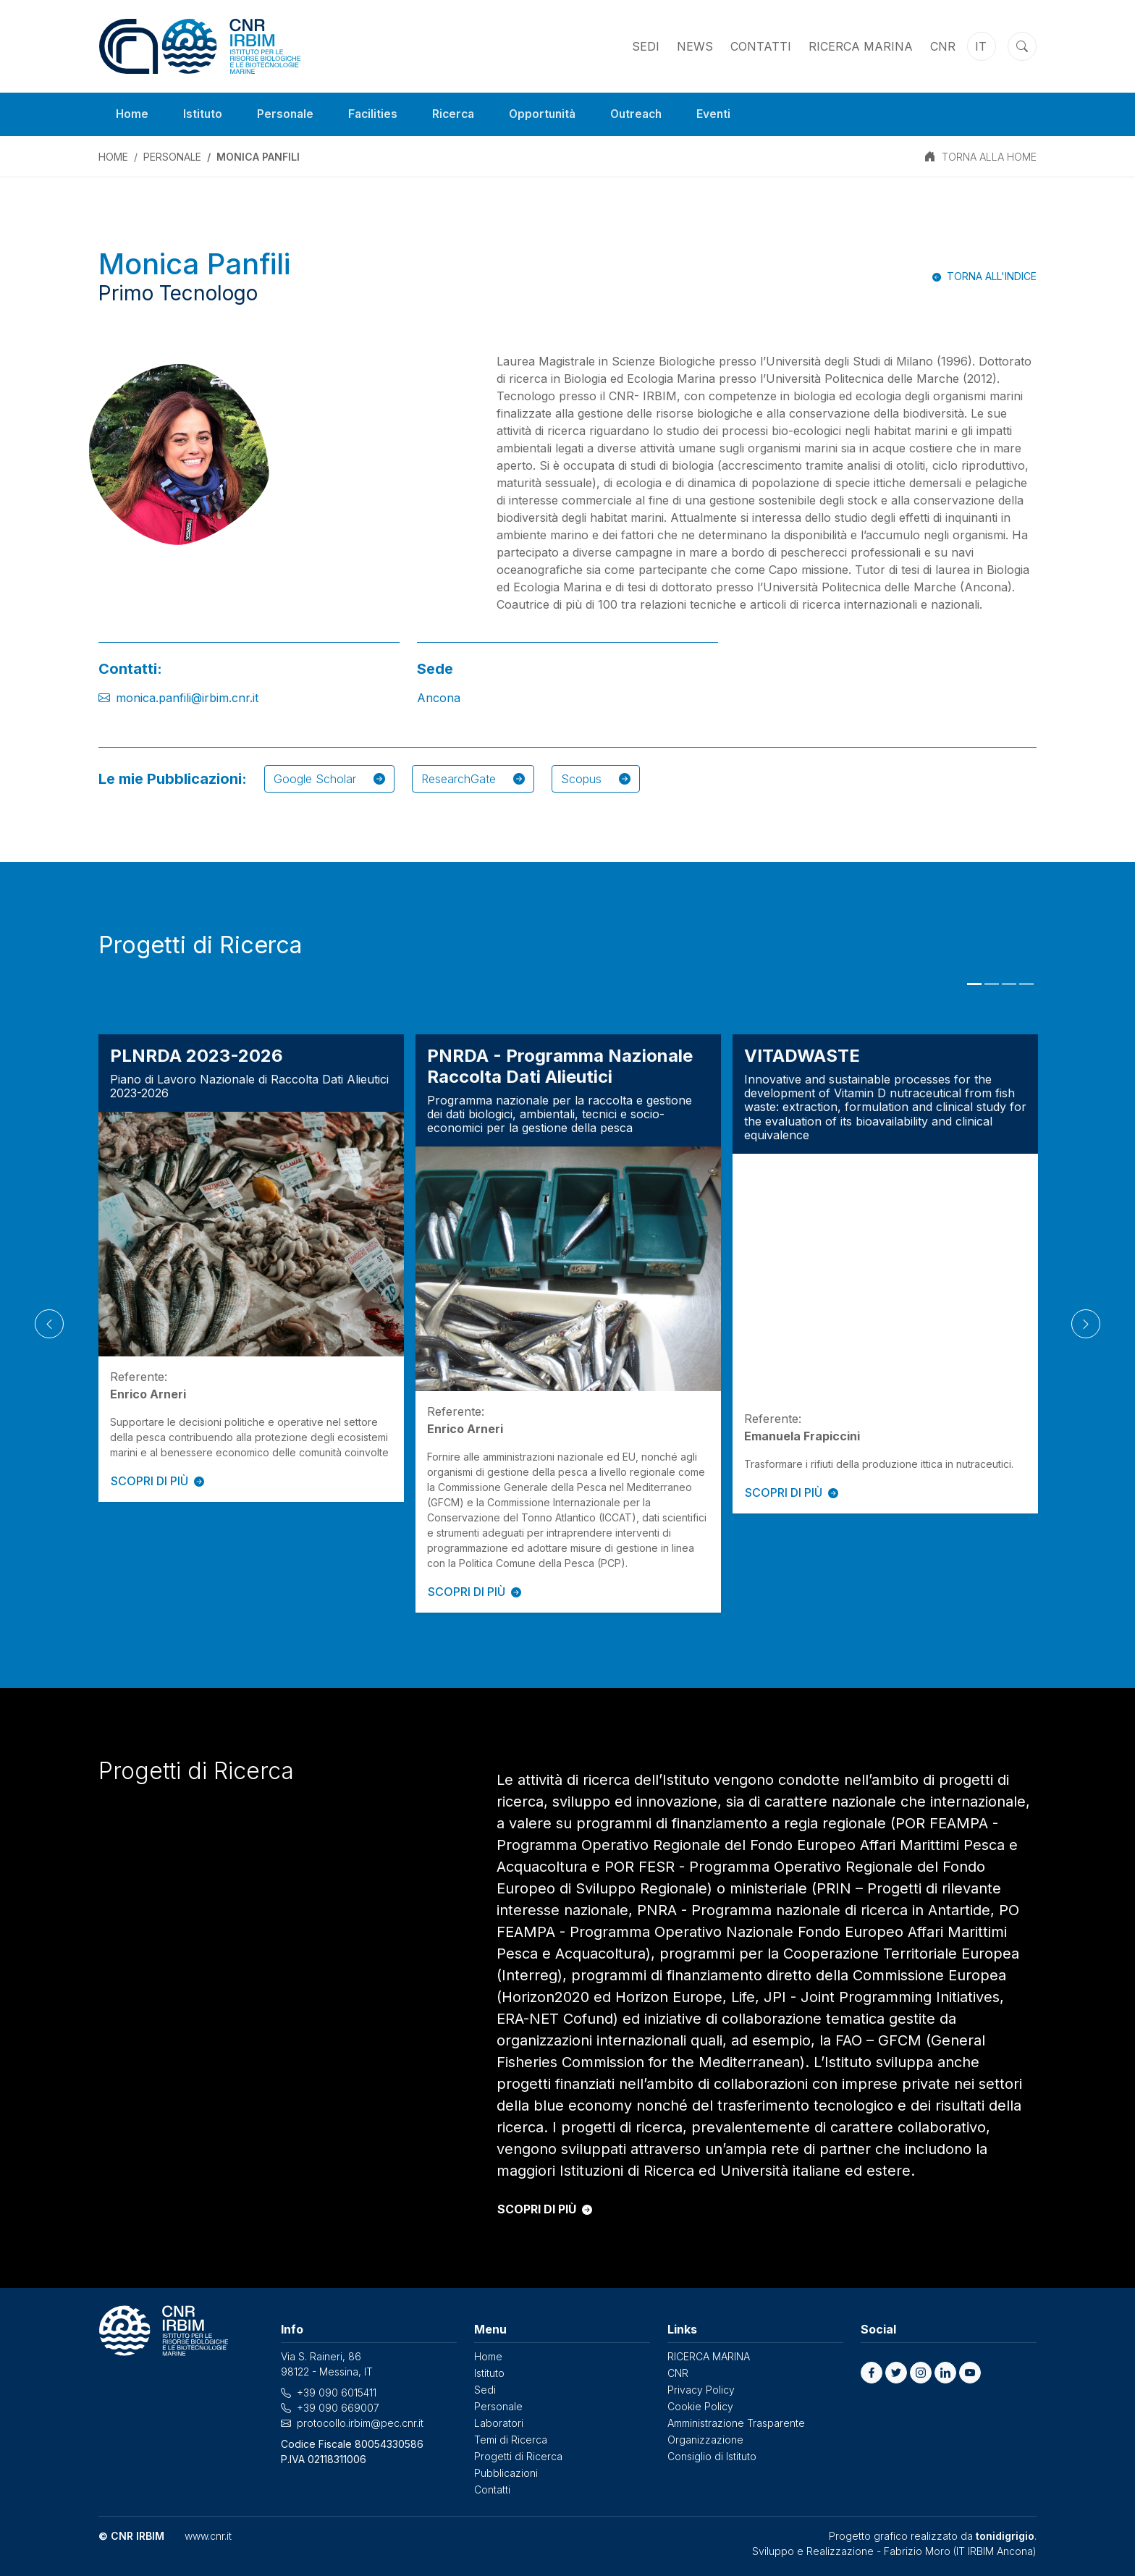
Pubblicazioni (506, 2473)
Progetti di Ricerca (518, 2456)
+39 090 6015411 (336, 2392)
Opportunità (550, 114)
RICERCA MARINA (861, 46)
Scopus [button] (595, 778)
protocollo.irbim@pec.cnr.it (360, 2423)
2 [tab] (991, 984)
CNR (942, 46)
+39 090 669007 (338, 2408)
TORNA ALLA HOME (989, 157)
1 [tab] (974, 984)
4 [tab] (1026, 984)
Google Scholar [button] (329, 778)
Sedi (645, 46)
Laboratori (498, 2423)
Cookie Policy (700, 2406)
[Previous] (49, 1323)
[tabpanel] (251, 1268)
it (981, 46)
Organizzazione (705, 2439)
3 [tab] (1009, 984)
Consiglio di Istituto (711, 2456)
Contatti (760, 46)
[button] (871, 2372)
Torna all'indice (992, 276)
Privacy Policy (701, 2389)
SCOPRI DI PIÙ (157, 1481)
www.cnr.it (208, 2536)
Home (132, 114)
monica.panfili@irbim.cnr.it (187, 698)
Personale (287, 114)
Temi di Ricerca (510, 2439)
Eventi (726, 114)
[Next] (1085, 1323)
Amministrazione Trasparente (736, 2423)
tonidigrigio (1005, 2536)
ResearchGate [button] (473, 778)
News (695, 46)
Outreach (647, 114)
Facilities (376, 114)
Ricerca (458, 114)
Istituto (204, 114)
